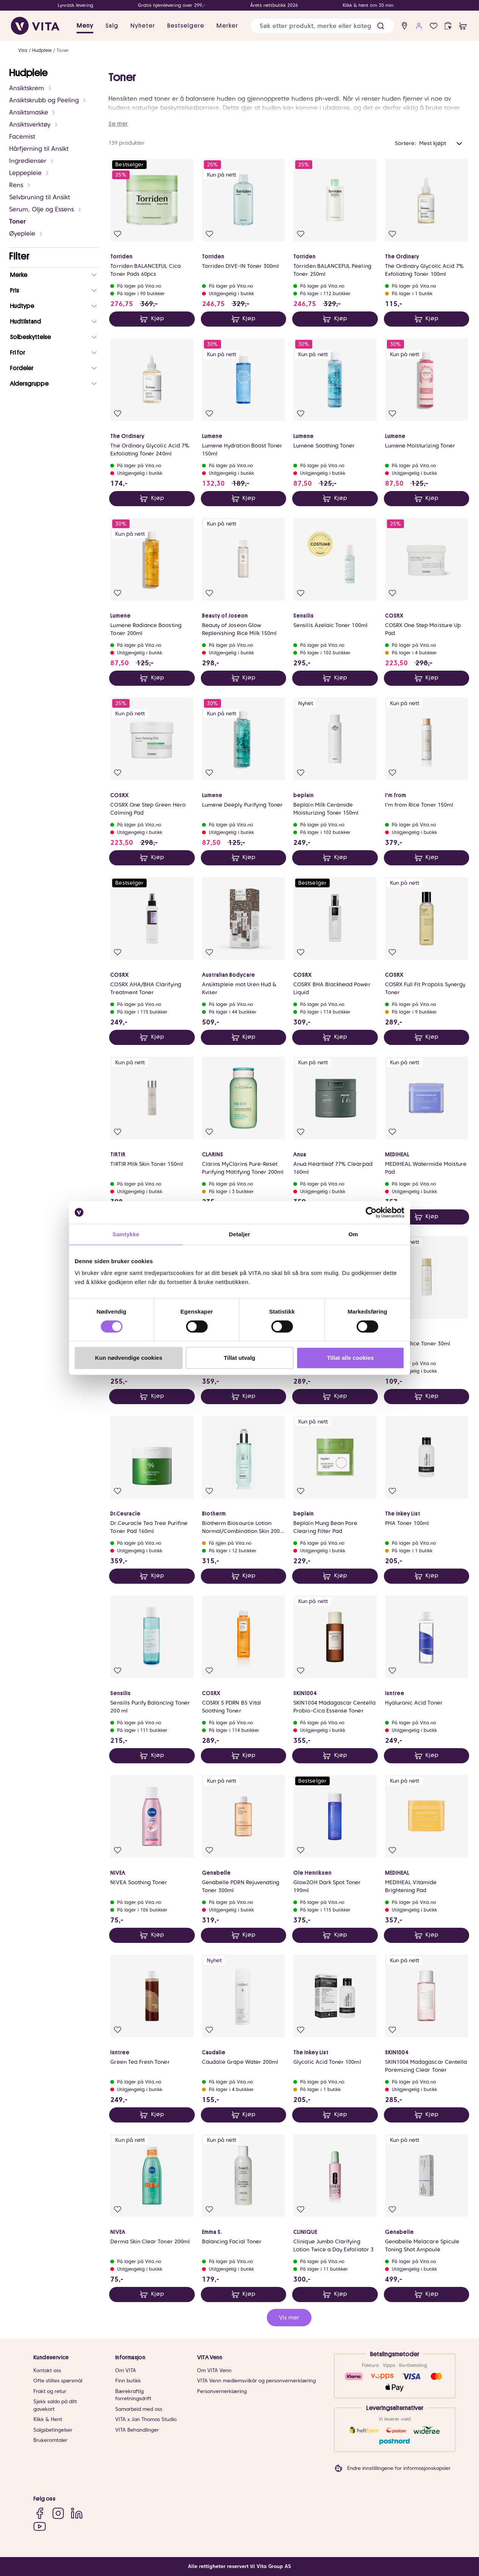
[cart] (463, 26)
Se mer (118, 124)
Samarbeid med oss (138, 2409)
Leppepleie (29, 173)
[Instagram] (58, 2513)
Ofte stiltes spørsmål (57, 2381)
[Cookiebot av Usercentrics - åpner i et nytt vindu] (371, 1212)
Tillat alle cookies (350, 1357)
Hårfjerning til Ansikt (39, 148)
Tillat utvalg (239, 1357)
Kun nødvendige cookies (129, 1357)
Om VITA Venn (214, 2370)
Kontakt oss (47, 2370)
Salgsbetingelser (52, 2430)
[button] (381, 26)
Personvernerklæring (222, 2391)
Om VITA (125, 2370)
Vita (22, 50)
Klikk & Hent (47, 2419)
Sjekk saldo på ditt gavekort (55, 2405)
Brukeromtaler (50, 2440)
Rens (20, 185)
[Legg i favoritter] (117, 234)
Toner (62, 50)
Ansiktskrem (30, 88)
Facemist (22, 136)
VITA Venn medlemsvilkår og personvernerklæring (256, 2381)
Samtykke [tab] (126, 1234)
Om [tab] (353, 1234)
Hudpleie (42, 50)
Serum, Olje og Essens (45, 209)
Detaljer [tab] (239, 1234)
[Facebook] (39, 2513)
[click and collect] (448, 26)
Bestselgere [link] (185, 26)
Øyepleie (26, 233)
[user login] (419, 26)
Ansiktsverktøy (33, 124)
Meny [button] (85, 26)
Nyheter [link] (142, 26)
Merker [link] (227, 26)
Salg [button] (111, 26)
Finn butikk (128, 2381)
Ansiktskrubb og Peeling (48, 100)
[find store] (404, 26)
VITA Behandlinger (137, 2430)
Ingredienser (31, 160)
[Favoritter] (433, 26)
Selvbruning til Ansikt (39, 197)
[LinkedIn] (76, 2513)
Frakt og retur (49, 2391)
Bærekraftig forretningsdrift (133, 2395)
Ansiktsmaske (32, 112)
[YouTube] (39, 2526)
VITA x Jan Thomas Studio (146, 2419)
